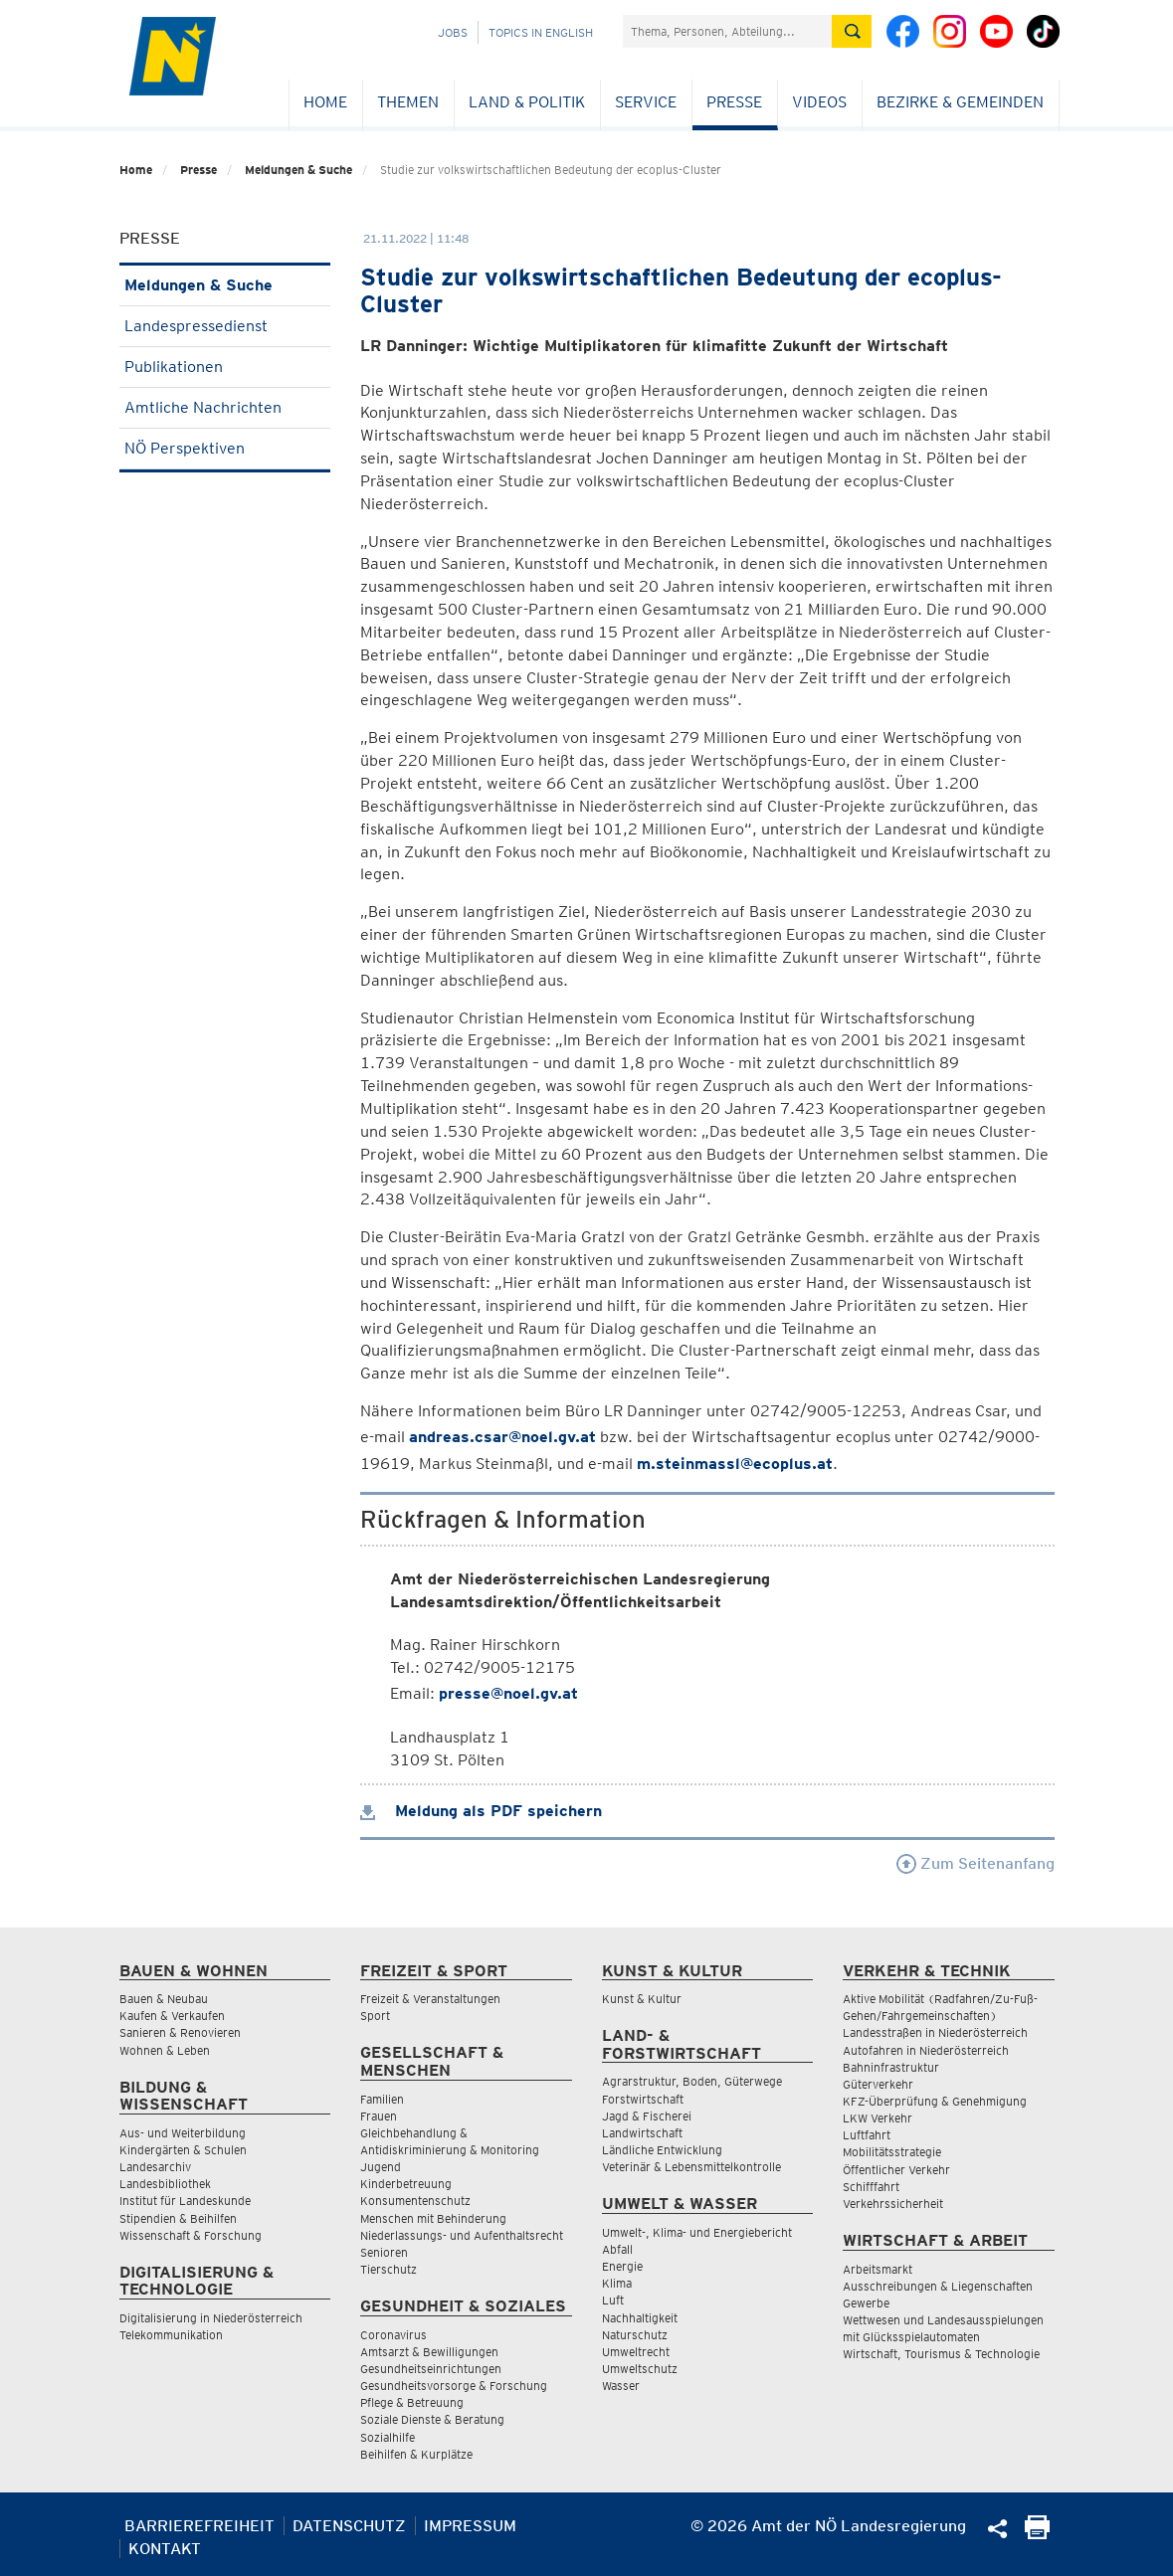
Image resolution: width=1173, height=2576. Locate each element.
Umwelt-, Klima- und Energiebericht (697, 2232)
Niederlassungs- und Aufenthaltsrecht (461, 2235)
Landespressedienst (225, 325)
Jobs (453, 32)
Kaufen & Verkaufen (172, 2015)
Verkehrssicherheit (893, 2203)
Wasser (621, 2385)
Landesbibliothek (165, 2183)
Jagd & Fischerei (646, 2116)
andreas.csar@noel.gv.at (502, 1436)
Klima (617, 2283)
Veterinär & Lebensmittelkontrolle (691, 2166)
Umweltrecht (636, 2351)
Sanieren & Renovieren (180, 2032)
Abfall (617, 2249)
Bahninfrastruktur (891, 2067)
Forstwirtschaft (643, 2099)
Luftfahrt (866, 2134)
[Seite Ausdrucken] (1037, 2533)
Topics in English (541, 32)
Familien (382, 2099)
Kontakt (164, 2548)
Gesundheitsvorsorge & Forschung (453, 2385)
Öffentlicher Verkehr (896, 2169)
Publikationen (225, 366)
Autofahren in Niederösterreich (926, 2050)
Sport (375, 2015)
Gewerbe (866, 2303)
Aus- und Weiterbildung (182, 2132)
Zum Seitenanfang (975, 1863)
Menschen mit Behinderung (433, 2218)
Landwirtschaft (642, 2132)
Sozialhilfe (387, 2437)
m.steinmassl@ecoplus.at (735, 1463)
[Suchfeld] (727, 31)
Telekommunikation (171, 2334)
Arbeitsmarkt (877, 2269)
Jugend (380, 2166)
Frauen (378, 2116)
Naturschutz (635, 2334)
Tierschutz (388, 2269)
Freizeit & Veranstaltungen (430, 1998)
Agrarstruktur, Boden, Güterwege (692, 2081)
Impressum (470, 2525)
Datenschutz (349, 2525)
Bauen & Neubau (163, 1998)
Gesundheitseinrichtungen (430, 2368)
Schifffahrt (871, 2186)
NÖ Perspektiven (225, 448)
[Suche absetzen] (852, 31)
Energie (622, 2266)
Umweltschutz (640, 2368)
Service (646, 101)
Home (325, 101)
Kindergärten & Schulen (183, 2149)
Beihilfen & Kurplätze (416, 2454)
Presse (734, 101)
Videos (819, 101)
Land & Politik (527, 101)
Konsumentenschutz (415, 2200)
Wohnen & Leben (164, 2050)
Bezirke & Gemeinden (960, 101)
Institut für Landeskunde (185, 2200)
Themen (408, 101)
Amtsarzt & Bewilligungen (429, 2351)
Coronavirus (393, 2334)
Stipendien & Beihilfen (178, 2218)
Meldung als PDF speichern (481, 1810)
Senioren (384, 2252)
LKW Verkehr (877, 2118)
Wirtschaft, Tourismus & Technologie (941, 2353)
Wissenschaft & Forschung (190, 2235)
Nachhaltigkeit (640, 2317)
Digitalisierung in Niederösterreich (210, 2317)
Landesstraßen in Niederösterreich (935, 2032)
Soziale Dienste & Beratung (432, 2419)
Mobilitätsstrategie (892, 2151)
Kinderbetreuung (406, 2183)
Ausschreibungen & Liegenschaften (938, 2286)
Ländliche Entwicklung (662, 2149)
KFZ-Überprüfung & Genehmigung (935, 2101)
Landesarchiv (155, 2166)
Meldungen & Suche (298, 169)
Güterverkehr (878, 2084)
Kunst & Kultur (642, 1998)
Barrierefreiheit (199, 2525)
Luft (613, 2300)
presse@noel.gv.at (508, 1693)
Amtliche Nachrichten (225, 407)
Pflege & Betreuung (412, 2402)
